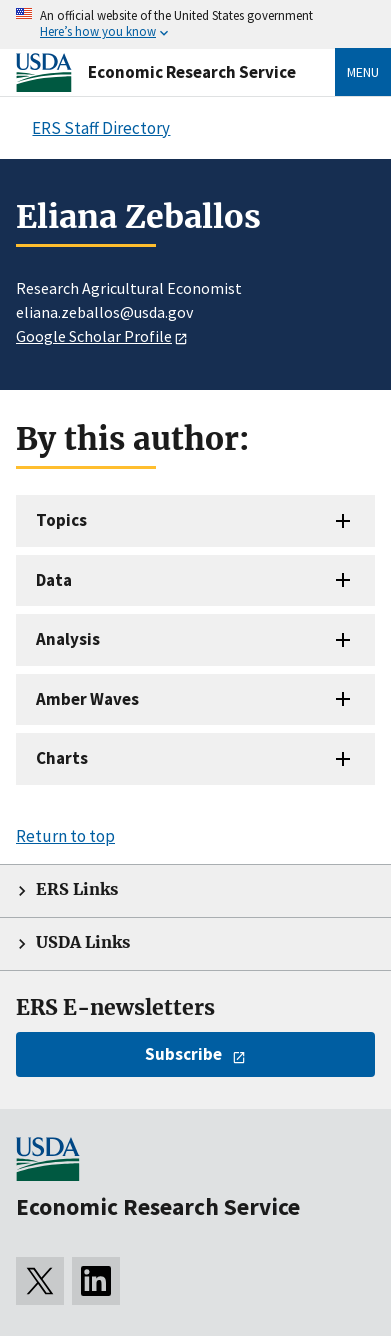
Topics (61, 520)
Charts (62, 758)
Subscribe (183, 1054)
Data (54, 580)
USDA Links (83, 942)
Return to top (65, 836)
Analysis (68, 639)
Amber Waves (87, 699)
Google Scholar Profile (94, 336)
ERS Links (77, 889)
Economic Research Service (192, 72)
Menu (363, 72)
